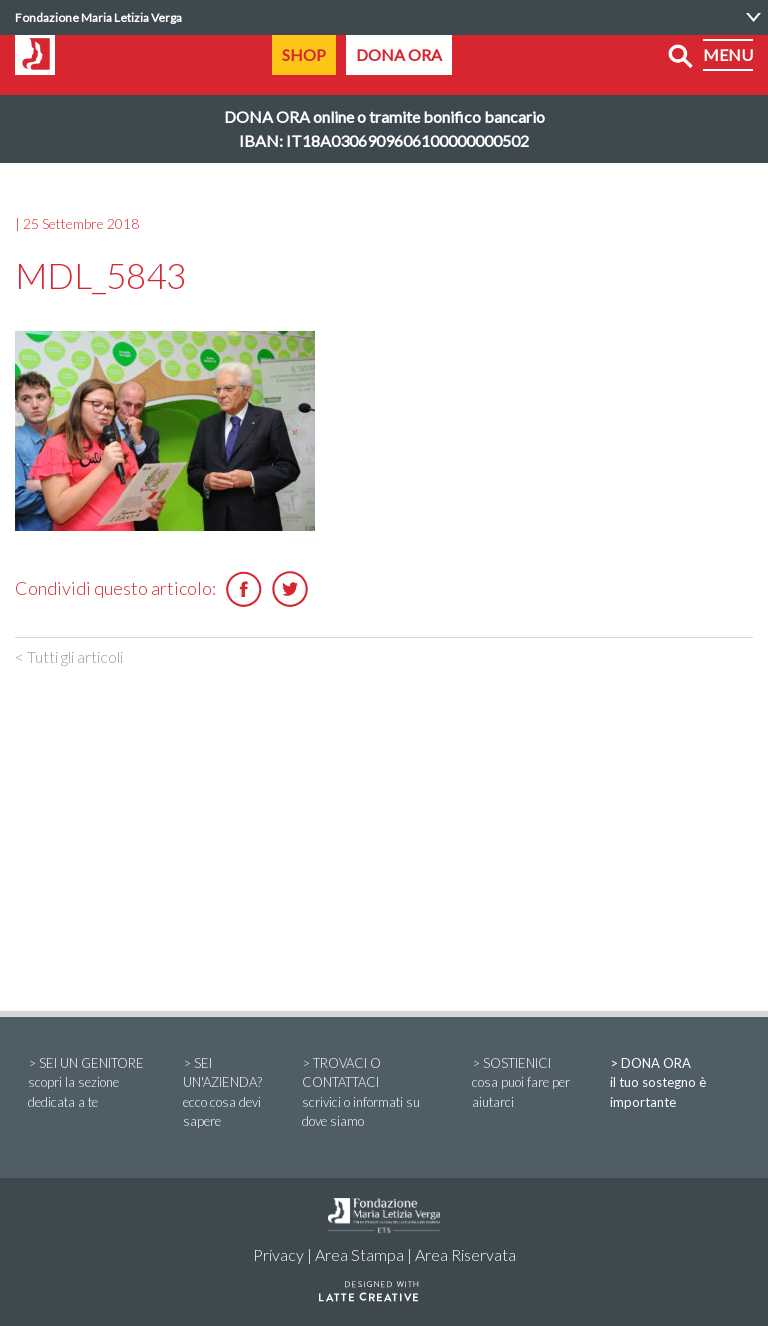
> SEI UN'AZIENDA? (229, 1093)
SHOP (304, 54)
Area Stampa (359, 1254)
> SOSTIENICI (528, 1084)
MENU (728, 54)
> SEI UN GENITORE (92, 1084)
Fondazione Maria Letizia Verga (98, 17)
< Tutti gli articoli (69, 656)
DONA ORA (399, 54)
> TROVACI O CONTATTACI (374, 1093)
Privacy (278, 1254)
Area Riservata (465, 1254)
